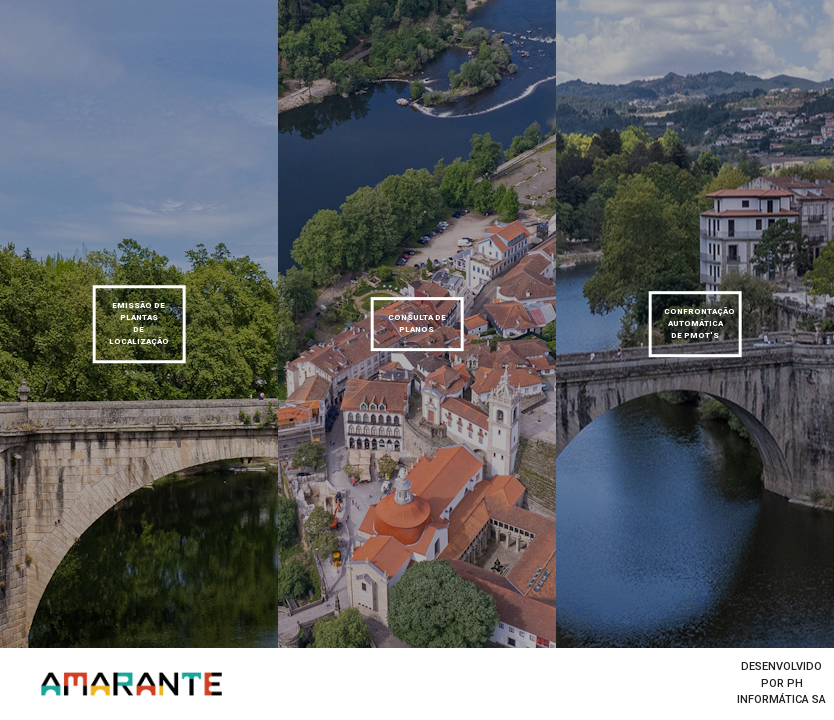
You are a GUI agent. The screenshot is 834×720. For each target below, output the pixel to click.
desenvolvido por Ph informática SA (781, 683)
